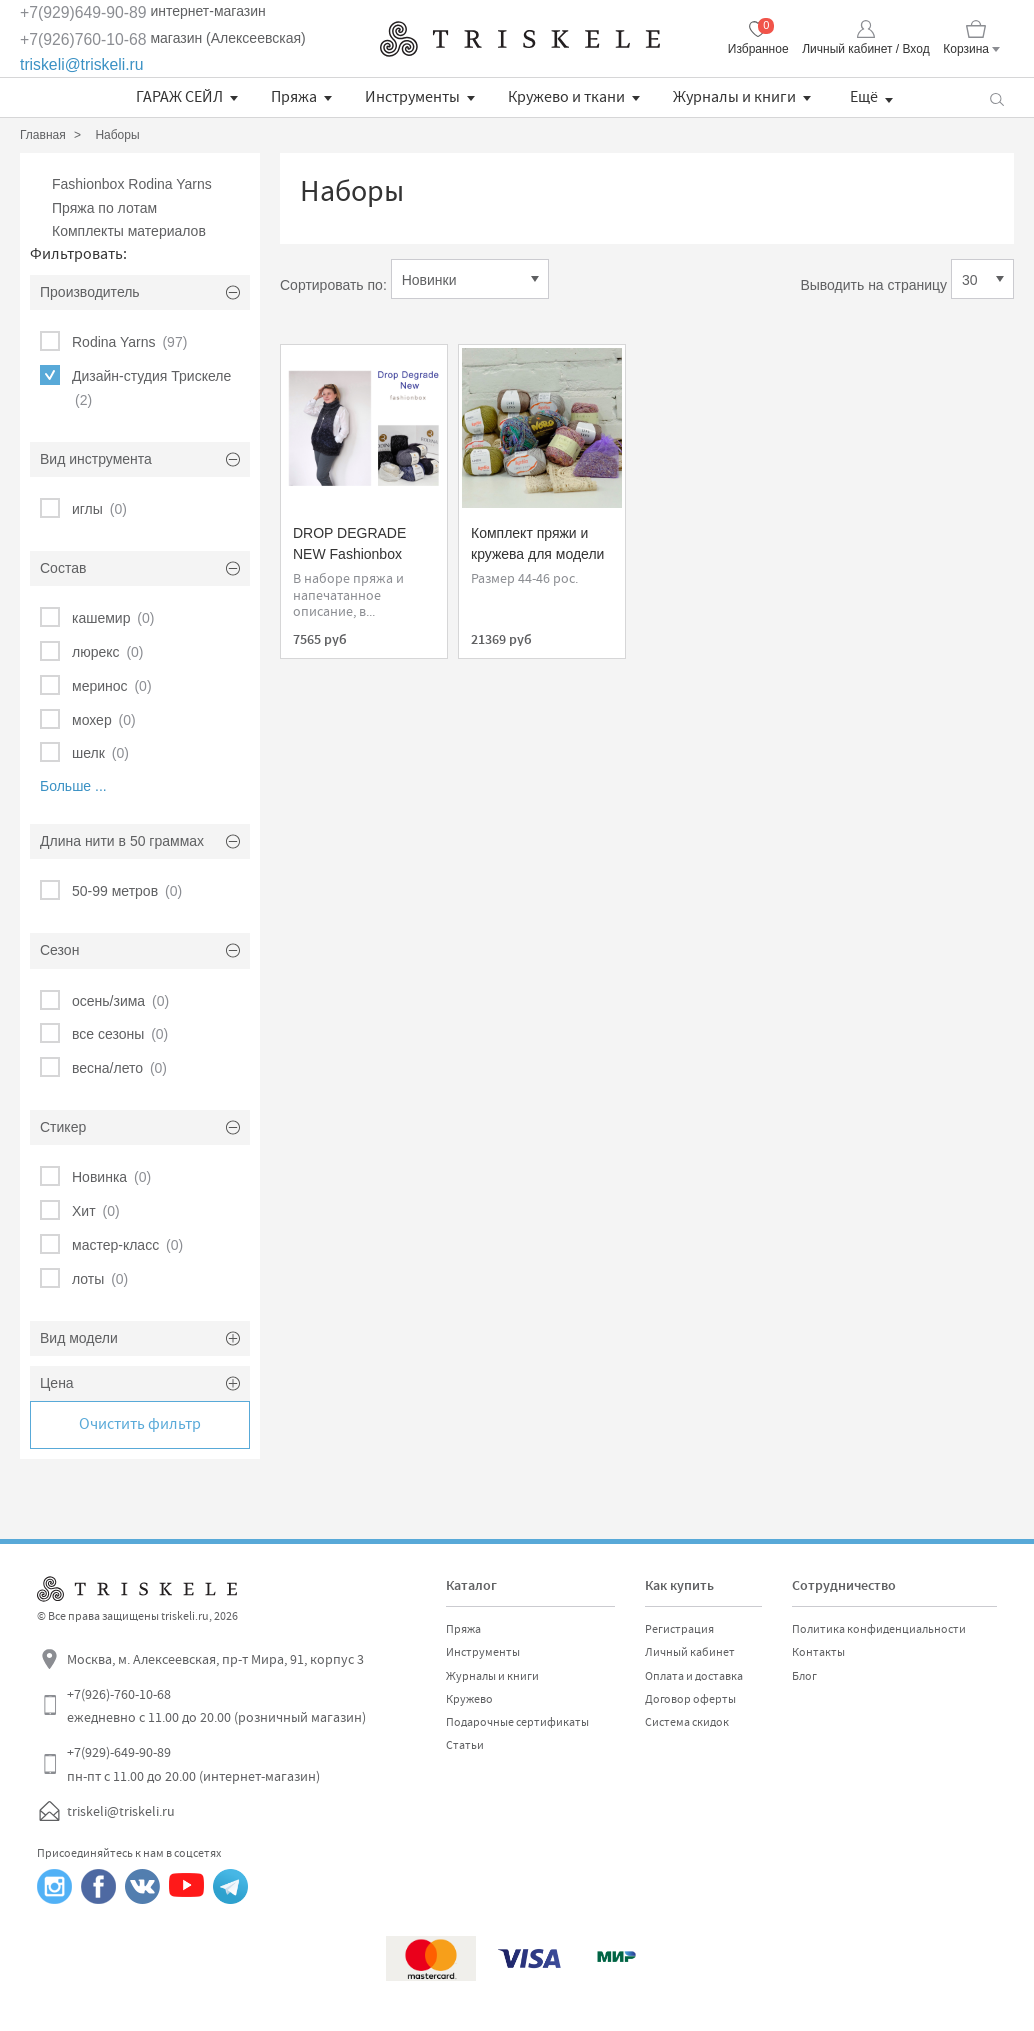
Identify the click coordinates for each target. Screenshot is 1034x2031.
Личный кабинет (690, 1652)
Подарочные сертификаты (517, 1722)
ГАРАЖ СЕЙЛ (179, 97)
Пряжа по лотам (104, 208)
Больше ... (73, 786)
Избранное (758, 49)
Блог (804, 1676)
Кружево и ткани (566, 97)
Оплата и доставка (694, 1676)
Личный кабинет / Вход (865, 49)
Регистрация (679, 1629)
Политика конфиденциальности (879, 1629)
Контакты (818, 1652)
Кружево (469, 1699)
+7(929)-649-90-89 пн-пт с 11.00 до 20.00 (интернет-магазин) (193, 1764)
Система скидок (687, 1722)
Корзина (966, 49)
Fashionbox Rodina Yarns (132, 184)
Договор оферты (690, 1699)
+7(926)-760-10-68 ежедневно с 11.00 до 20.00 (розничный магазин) (216, 1706)
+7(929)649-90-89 (83, 12)
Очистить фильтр (140, 1424)
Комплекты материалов (129, 231)
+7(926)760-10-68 (83, 39)
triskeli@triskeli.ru (82, 64)
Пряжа (294, 97)
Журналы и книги (734, 97)
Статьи (465, 1745)
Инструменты (412, 97)
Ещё (864, 97)
